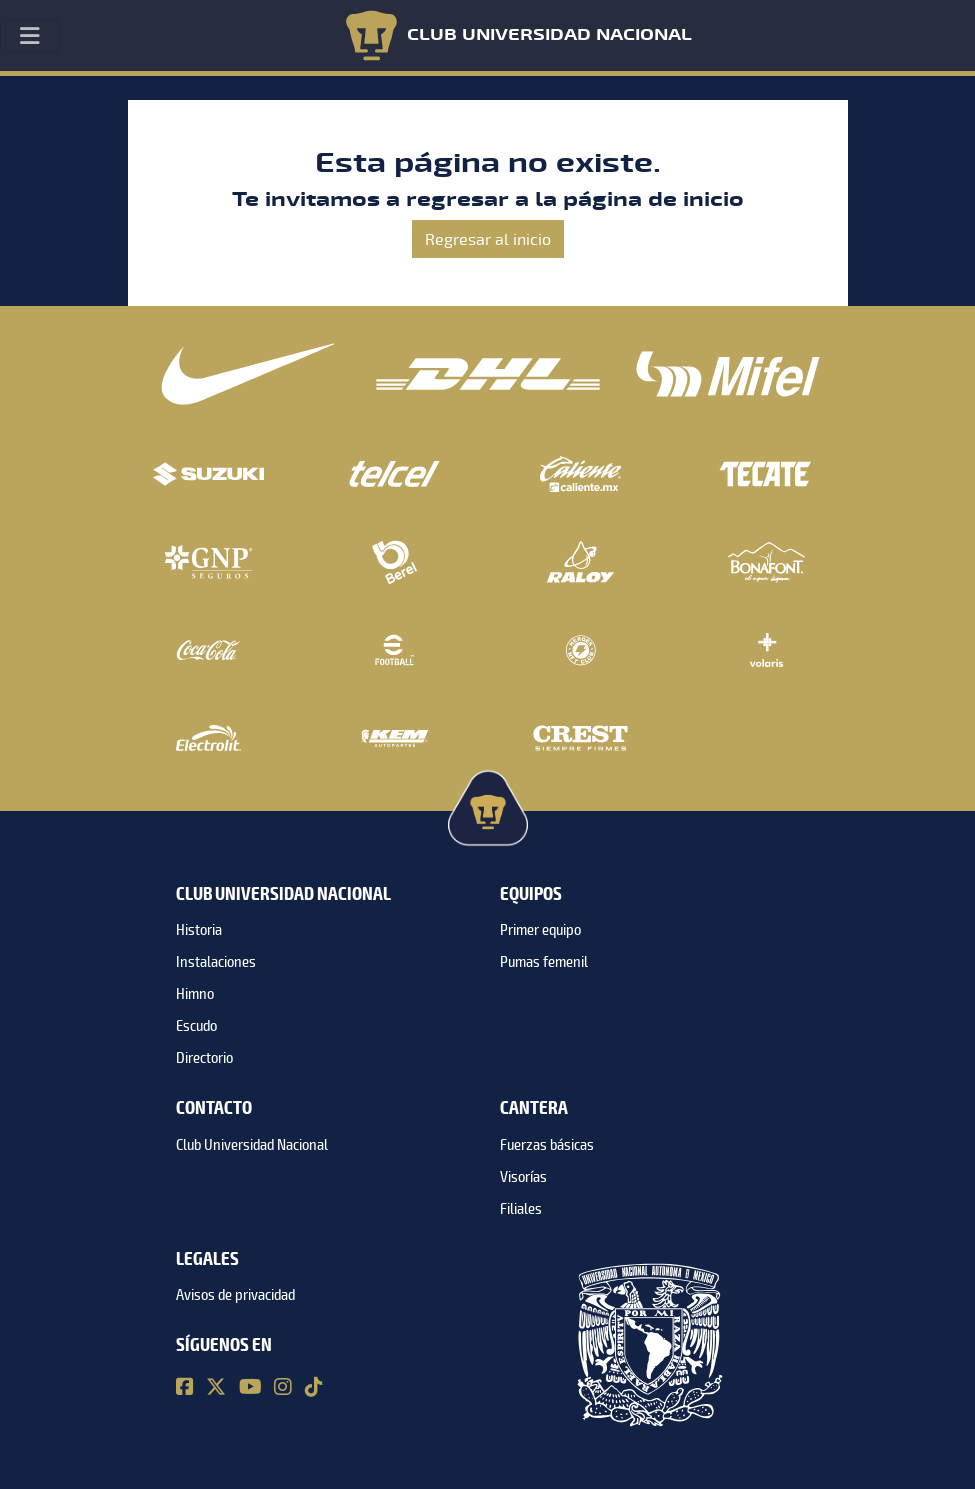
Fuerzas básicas (547, 1145)
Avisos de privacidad (235, 1295)
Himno (195, 994)
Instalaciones (216, 962)
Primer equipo (540, 930)
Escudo (196, 1026)
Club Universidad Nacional (252, 1145)
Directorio (204, 1058)
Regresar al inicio (488, 239)
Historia (199, 930)
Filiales (521, 1209)
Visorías (523, 1177)
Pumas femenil (544, 962)
